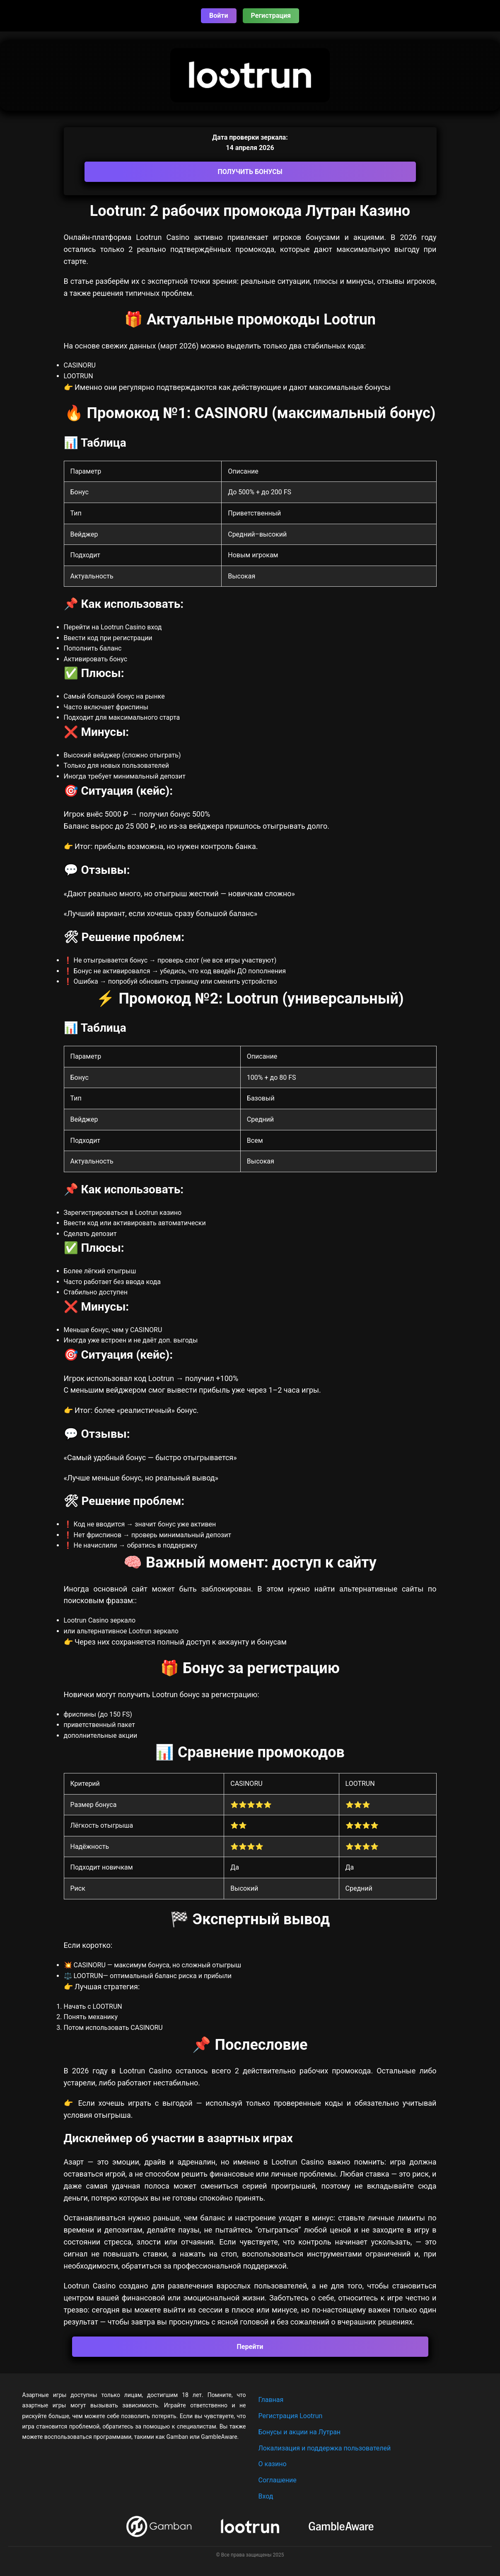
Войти (218, 15)
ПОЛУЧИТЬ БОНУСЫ (249, 172)
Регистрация (271, 15)
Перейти (250, 2347)
